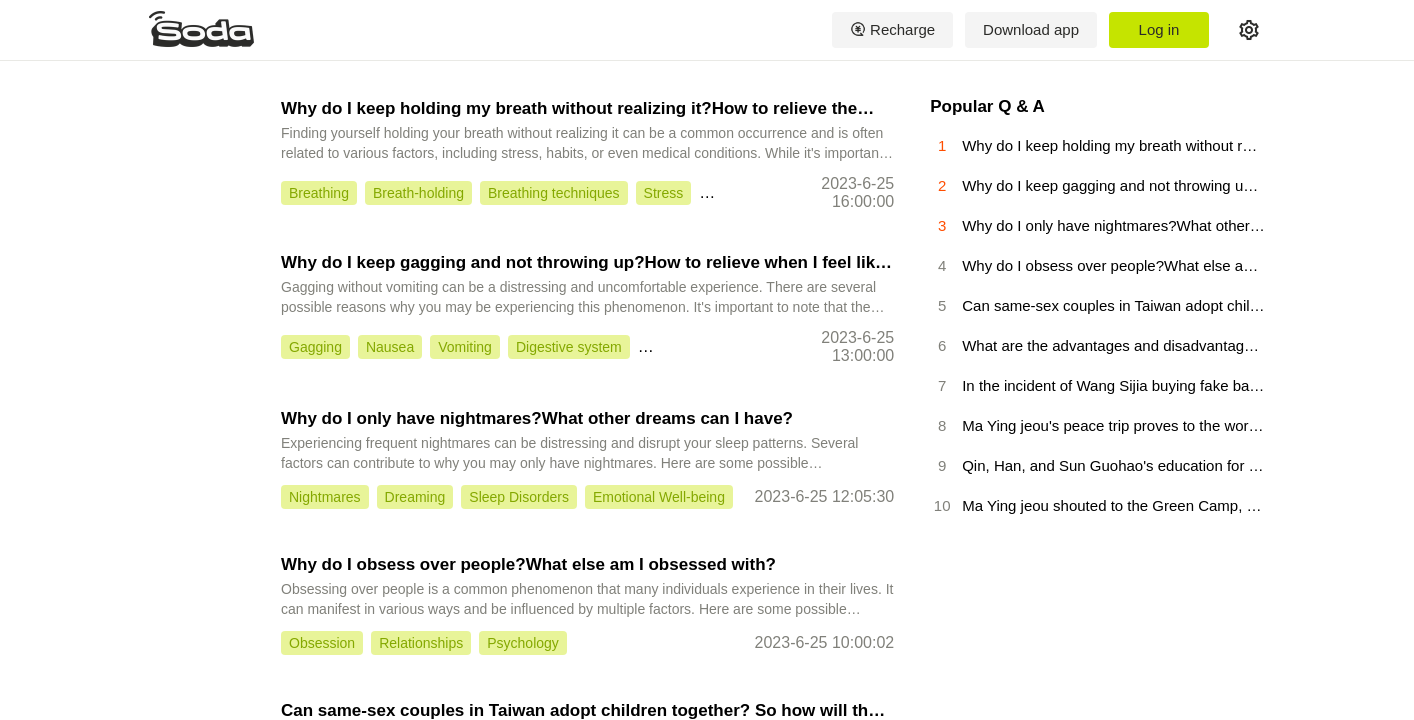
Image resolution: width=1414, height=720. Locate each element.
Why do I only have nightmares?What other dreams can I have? (537, 418)
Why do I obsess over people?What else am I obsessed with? (528, 564)
